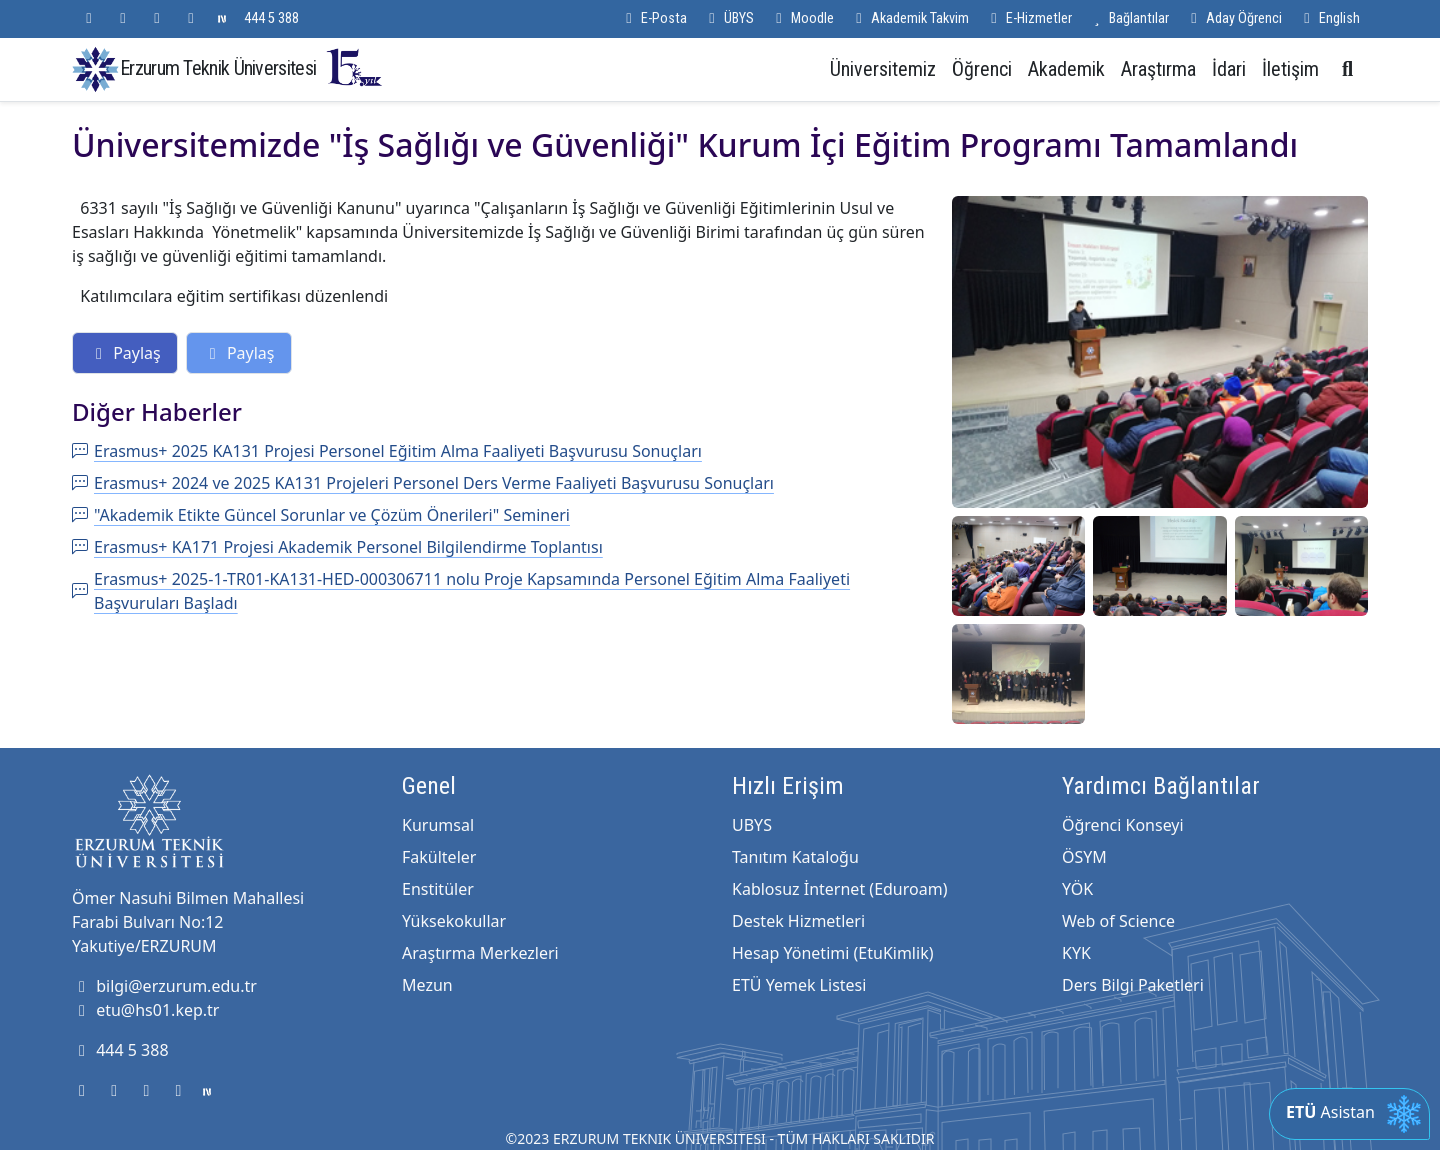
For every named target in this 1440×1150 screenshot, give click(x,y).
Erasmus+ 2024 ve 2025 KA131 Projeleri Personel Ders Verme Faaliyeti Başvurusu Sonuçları (423, 483)
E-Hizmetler (1028, 18)
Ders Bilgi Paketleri (1133, 985)
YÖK (1077, 889)
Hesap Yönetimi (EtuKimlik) (832, 953)
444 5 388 (271, 18)
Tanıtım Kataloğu (795, 857)
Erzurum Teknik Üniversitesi (252, 67)
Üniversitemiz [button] (883, 69)
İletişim (1290, 69)
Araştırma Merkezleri (480, 953)
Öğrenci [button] (982, 69)
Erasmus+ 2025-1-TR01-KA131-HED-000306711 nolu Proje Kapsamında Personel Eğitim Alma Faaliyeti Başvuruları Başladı (461, 591)
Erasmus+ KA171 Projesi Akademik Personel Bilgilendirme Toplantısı (337, 547)
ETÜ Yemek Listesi (799, 985)
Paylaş (125, 353)
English (1329, 18)
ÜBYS (728, 18)
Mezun (427, 985)
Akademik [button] (1066, 69)
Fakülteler (439, 857)
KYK (1076, 953)
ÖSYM (1084, 857)
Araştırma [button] (1158, 69)
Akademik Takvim (909, 18)
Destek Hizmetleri (798, 921)
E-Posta (653, 18)
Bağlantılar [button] (1128, 18)
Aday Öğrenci (1233, 18)
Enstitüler (438, 889)
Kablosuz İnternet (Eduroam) (839, 889)
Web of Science (1118, 921)
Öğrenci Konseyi (1123, 825)
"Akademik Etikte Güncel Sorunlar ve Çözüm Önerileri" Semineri (321, 515)
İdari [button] (1229, 69)
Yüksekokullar (454, 921)
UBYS (752, 825)
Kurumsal (438, 825)
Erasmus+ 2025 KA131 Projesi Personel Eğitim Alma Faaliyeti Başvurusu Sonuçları (387, 451)
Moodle (802, 18)
